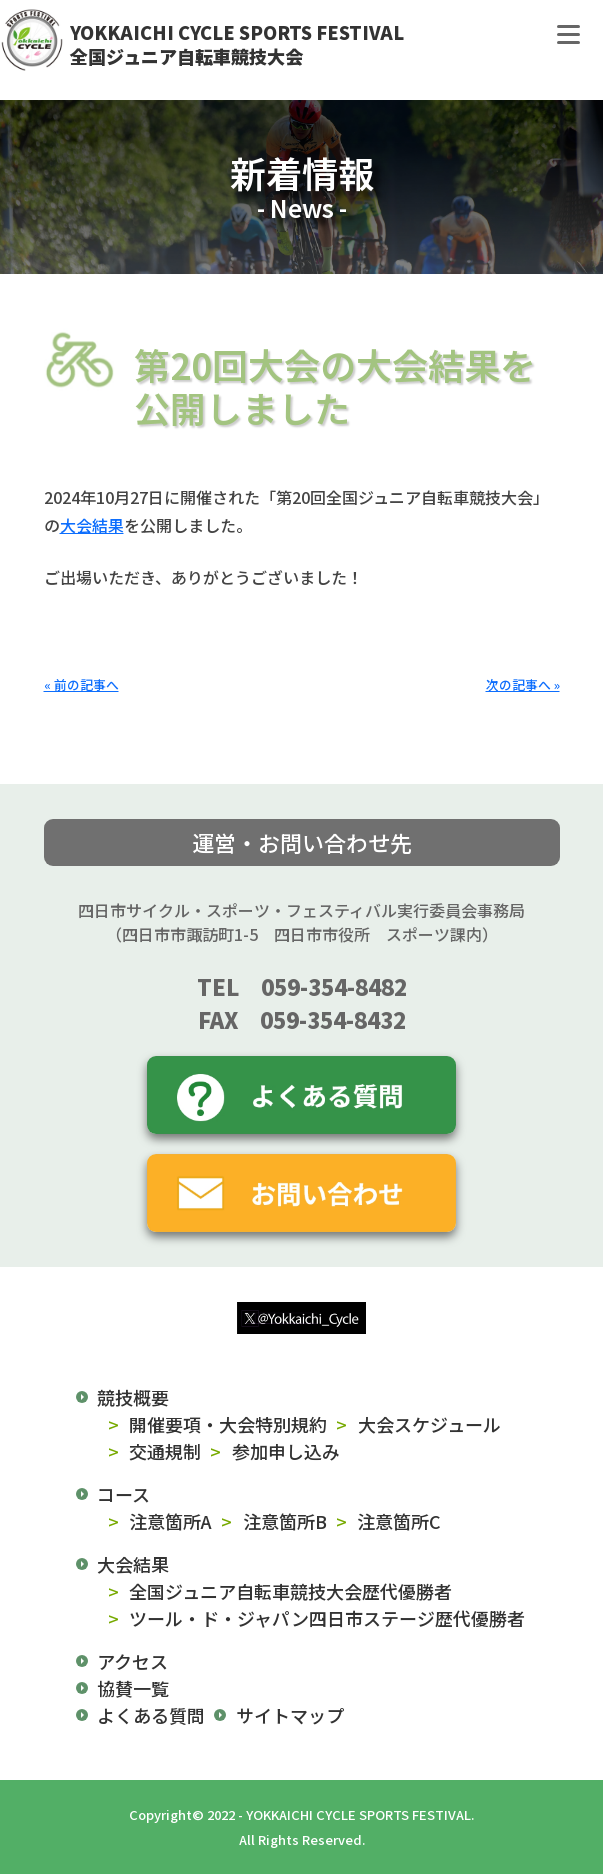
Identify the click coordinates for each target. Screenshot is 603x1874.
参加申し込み (286, 1451)
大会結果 (92, 525)
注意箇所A (170, 1521)
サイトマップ (290, 1715)
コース (123, 1494)
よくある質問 (151, 1715)
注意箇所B (285, 1521)
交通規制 (165, 1451)
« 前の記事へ (81, 684)
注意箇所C (399, 1521)
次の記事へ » (523, 684)
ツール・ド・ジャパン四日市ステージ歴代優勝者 (327, 1618)
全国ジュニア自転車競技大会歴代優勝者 (290, 1591)
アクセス (132, 1661)
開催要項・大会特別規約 (228, 1424)
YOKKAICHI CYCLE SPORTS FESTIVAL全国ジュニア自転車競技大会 (237, 44)
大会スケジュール (429, 1424)
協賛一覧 (133, 1688)
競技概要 (133, 1397)
